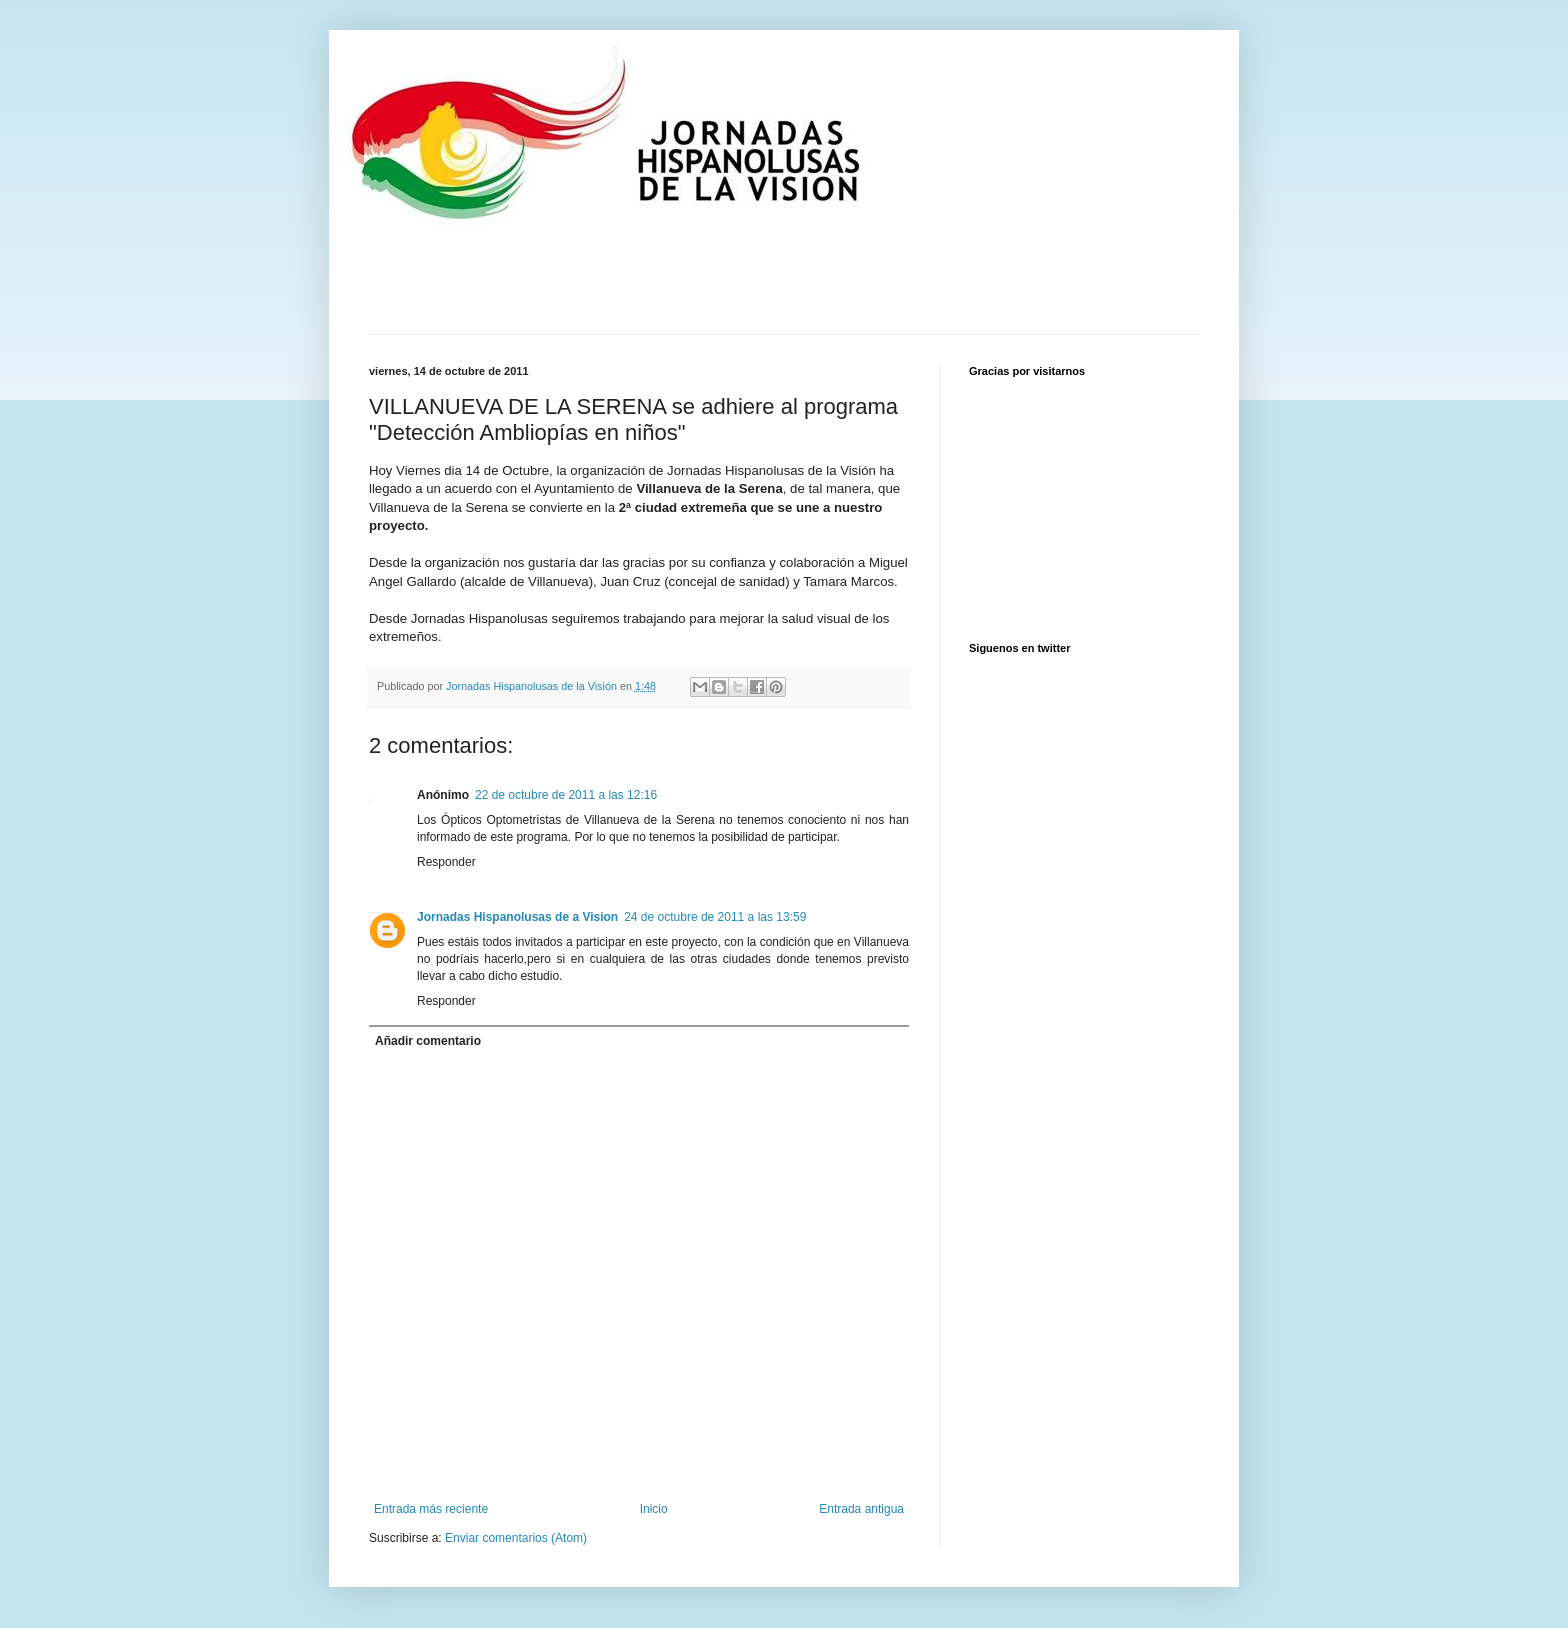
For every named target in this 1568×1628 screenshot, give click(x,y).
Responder (446, 862)
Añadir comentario (428, 1041)
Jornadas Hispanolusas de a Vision (517, 917)
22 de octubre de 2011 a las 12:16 (566, 795)
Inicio (654, 1509)
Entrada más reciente (431, 1509)
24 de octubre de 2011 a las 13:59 (715, 917)
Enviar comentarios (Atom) (516, 1538)
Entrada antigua (861, 1509)
